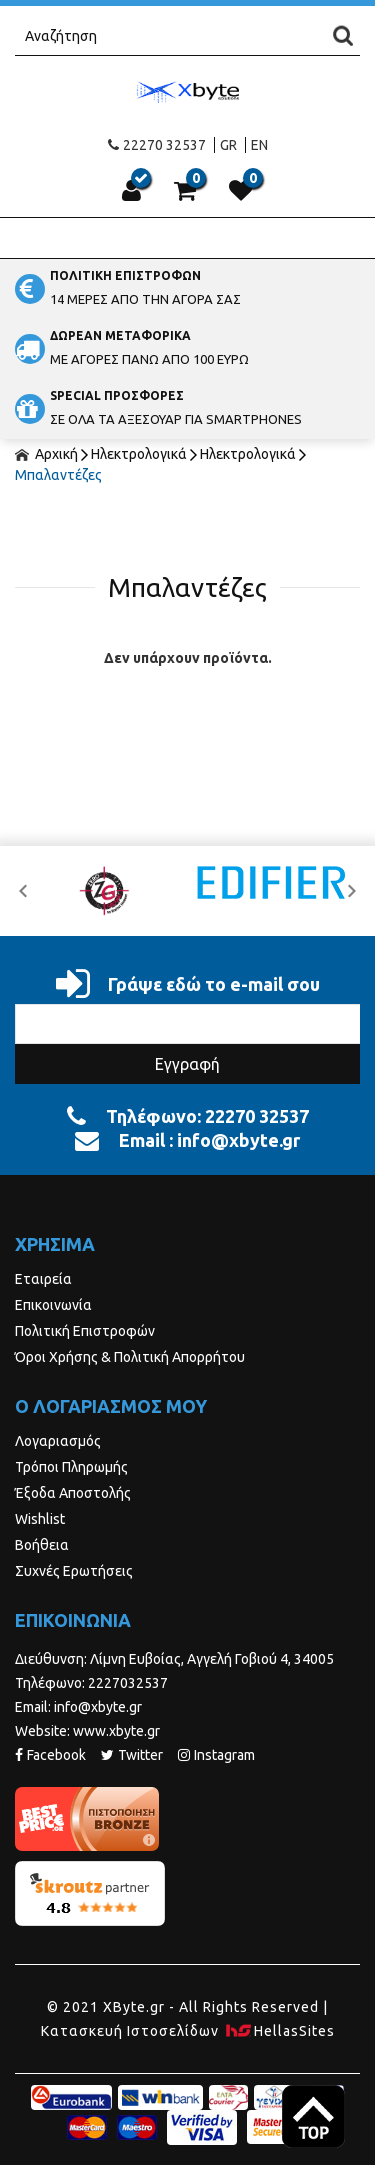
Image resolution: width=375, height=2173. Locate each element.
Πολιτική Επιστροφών (85, 1331)
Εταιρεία (43, 1279)
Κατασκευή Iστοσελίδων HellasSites (188, 2031)
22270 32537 (157, 145)
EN (259, 145)
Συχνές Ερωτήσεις (74, 1571)
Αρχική (46, 454)
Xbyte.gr (188, 91)
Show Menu (188, 238)
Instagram (216, 1755)
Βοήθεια (42, 1545)
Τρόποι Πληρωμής (71, 1467)
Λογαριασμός (58, 1441)
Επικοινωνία (53, 1305)
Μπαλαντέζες (58, 475)
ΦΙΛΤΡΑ (188, 521)
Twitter (132, 1755)
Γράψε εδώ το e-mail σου (188, 984)
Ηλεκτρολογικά (139, 454)
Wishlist (40, 1519)
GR (228, 145)
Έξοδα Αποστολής (73, 1493)
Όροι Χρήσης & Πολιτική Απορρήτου (130, 1357)
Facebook (50, 1755)
